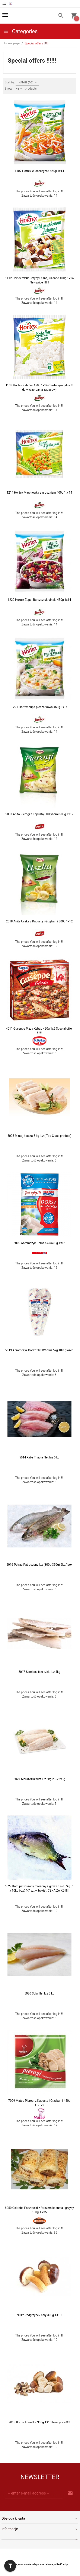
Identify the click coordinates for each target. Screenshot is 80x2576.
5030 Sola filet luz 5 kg (39, 1993)
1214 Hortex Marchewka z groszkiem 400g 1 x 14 (39, 492)
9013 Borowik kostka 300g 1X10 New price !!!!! (39, 2422)
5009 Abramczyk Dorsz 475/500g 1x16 (39, 1243)
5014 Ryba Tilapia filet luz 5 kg (39, 1457)
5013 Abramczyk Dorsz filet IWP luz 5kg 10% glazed (39, 1350)
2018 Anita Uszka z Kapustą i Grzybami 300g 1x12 (39, 921)
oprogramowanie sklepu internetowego (34, 2564)
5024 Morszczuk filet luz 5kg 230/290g (39, 1779)
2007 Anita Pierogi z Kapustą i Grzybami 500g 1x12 (39, 814)
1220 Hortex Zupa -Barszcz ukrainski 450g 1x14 (39, 599)
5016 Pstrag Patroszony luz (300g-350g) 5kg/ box (39, 1564)
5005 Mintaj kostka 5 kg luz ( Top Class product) (39, 1135)
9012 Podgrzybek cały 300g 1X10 (39, 2315)
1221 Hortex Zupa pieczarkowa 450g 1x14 (39, 707)
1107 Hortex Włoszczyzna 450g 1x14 (39, 171)
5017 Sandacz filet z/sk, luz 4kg (39, 1672)
